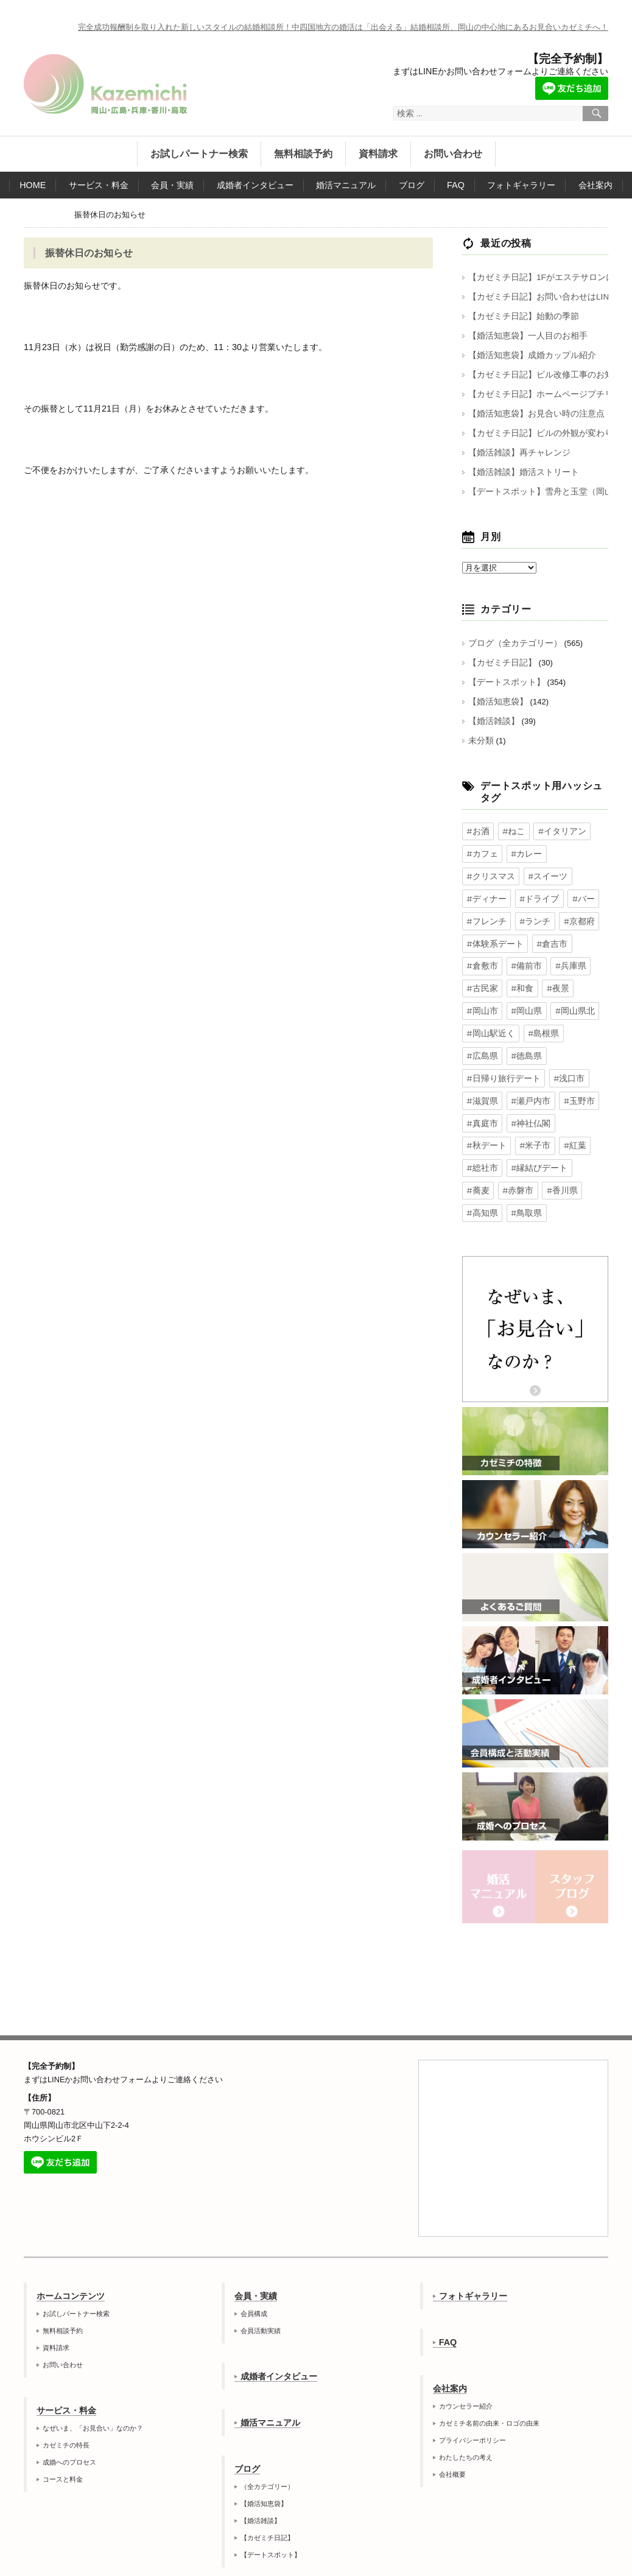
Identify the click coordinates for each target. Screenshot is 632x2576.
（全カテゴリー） (267, 2444)
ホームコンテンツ (71, 2254)
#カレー (523, 852)
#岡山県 (523, 1001)
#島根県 (538, 1023)
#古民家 (481, 980)
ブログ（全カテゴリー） (511, 643)
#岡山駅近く (488, 1023)
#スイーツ (485, 874)
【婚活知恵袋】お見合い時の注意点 (531, 413)
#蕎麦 (584, 1129)
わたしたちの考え (466, 2415)
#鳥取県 (481, 1172)
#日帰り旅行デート (542, 1044)
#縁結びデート (534, 1129)
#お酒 (477, 831)
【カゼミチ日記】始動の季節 (519, 316)
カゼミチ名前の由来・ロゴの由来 (489, 2381)
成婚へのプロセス (69, 2420)
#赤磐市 (481, 1151)
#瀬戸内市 (568, 1065)
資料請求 (378, 154)
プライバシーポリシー (472, 2398)
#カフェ (481, 852)
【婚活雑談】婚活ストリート (519, 472)
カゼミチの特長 (66, 2403)
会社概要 (452, 2432)
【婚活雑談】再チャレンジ (515, 452)
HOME (32, 185)
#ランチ (481, 916)
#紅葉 (568, 1108)
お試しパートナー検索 (199, 154)
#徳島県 (481, 1044)
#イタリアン (556, 831)
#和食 (519, 980)
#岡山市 (481, 1001)
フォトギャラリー (521, 185)
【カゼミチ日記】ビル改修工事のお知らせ (543, 374)
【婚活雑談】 (492, 721)
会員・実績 (172, 185)
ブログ (411, 185)
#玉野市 (481, 1087)
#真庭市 (523, 1087)
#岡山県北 (568, 1001)
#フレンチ (568, 895)
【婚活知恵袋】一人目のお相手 (523, 335)
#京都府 (523, 916)
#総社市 (481, 1129)
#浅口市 (481, 1065)
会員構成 (254, 2271)
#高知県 (564, 1151)
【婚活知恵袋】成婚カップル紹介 (527, 355)
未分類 (480, 740)
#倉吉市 (546, 937)
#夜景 (552, 980)
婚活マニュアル (346, 185)
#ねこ (511, 831)
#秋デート (485, 1108)
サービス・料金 (98, 185)
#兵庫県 (564, 959)
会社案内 (595, 185)
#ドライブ (485, 895)
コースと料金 (63, 2437)
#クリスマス (572, 852)
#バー (527, 895)
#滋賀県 (523, 1065)
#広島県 (580, 1023)
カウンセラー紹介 (466, 2364)
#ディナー (534, 874)
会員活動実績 (261, 2288)
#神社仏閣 (568, 1087)
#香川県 (523, 1151)
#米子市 (531, 1108)
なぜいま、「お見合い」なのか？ (93, 2386)
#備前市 (523, 959)
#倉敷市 (481, 959)
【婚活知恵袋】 (496, 701)
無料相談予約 (303, 154)
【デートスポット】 (503, 682)
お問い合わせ (453, 154)
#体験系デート (492, 937)
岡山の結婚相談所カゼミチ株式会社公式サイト (105, 84)
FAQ (456, 185)
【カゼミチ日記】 (500, 662)
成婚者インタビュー (255, 185)
